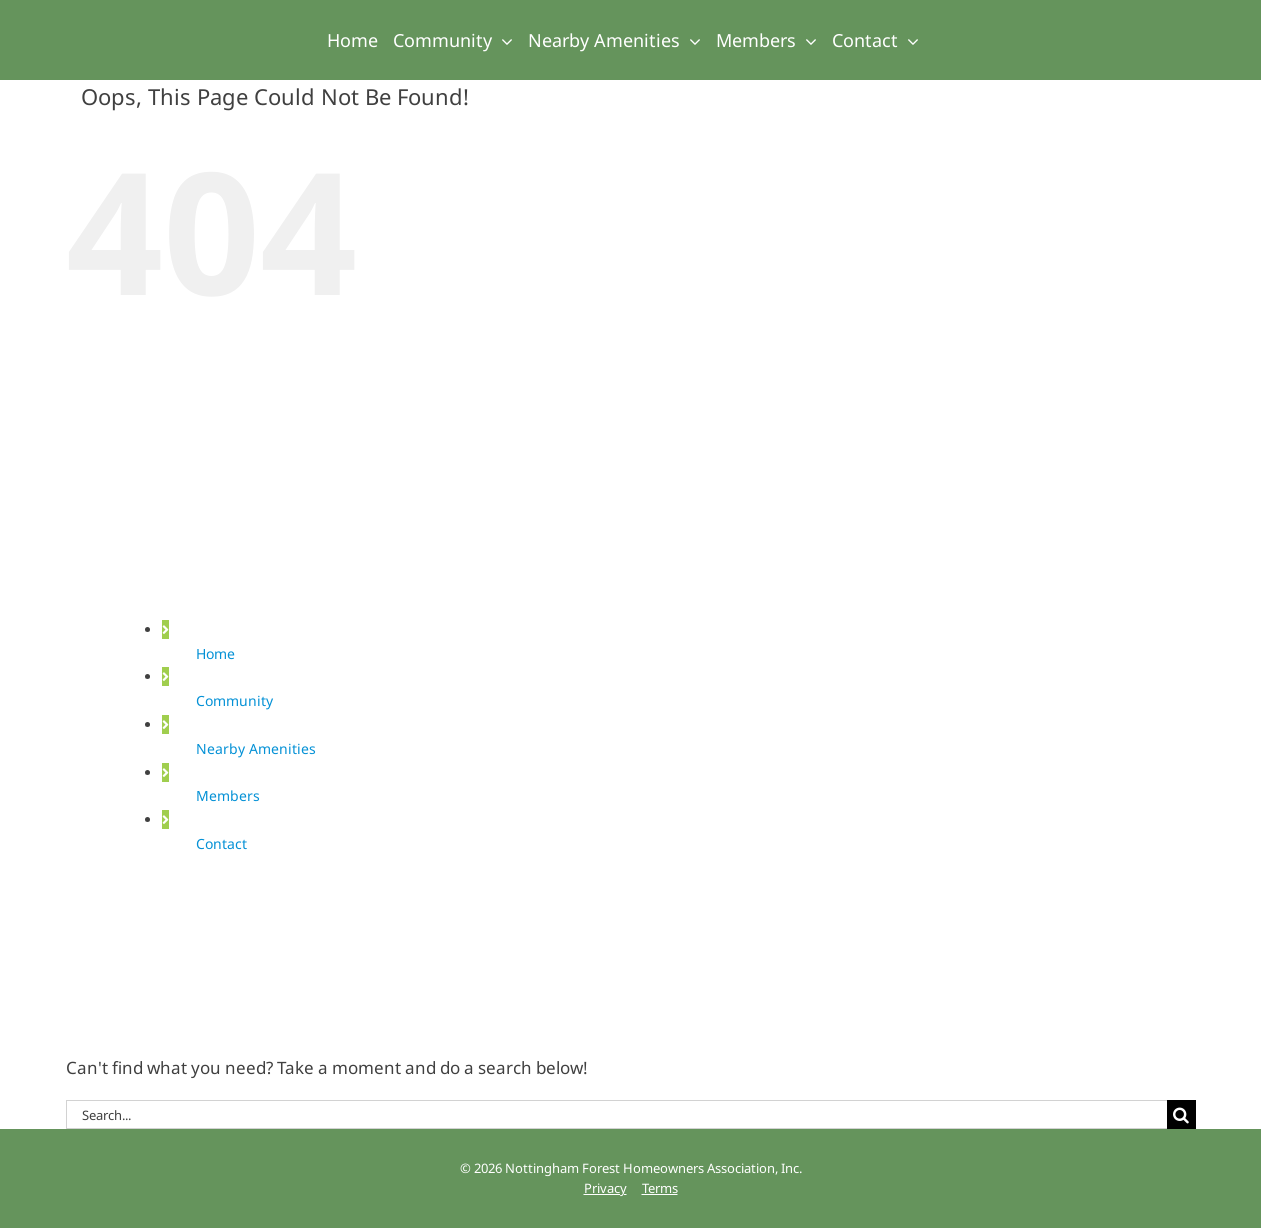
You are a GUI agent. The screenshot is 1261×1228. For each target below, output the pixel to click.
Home (215, 653)
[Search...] (616, 1114)
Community (234, 700)
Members (228, 795)
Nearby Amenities (256, 748)
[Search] (1181, 1114)
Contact (221, 843)
